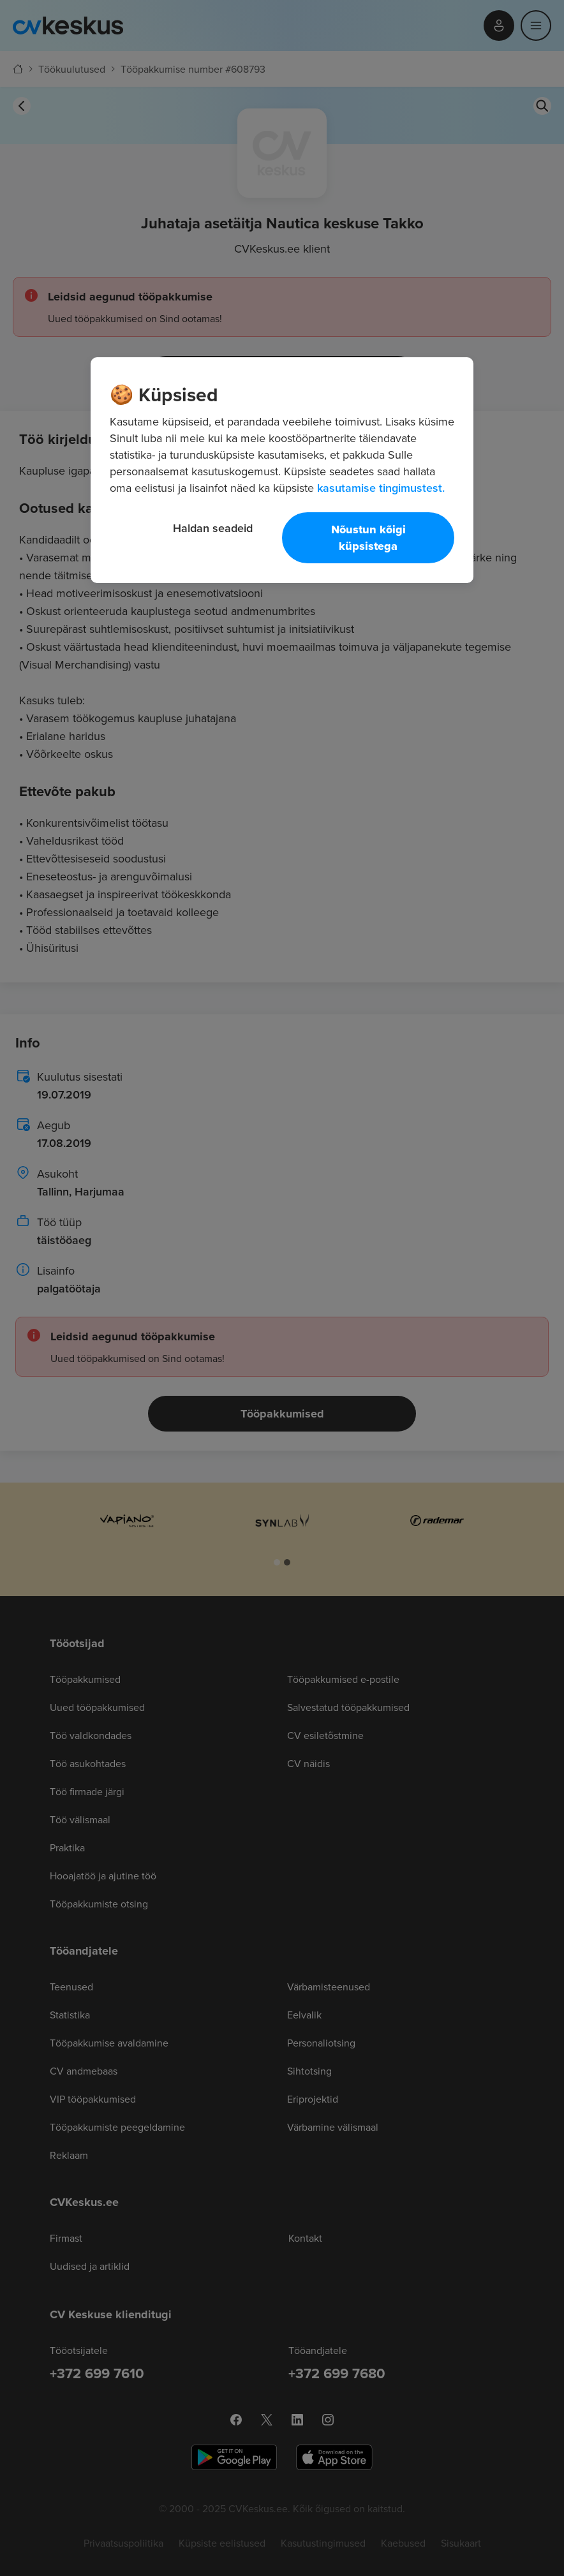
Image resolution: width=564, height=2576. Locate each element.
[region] (282, 470)
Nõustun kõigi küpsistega (368, 537)
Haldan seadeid (213, 528)
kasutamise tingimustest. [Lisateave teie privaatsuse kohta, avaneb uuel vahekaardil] (381, 488)
